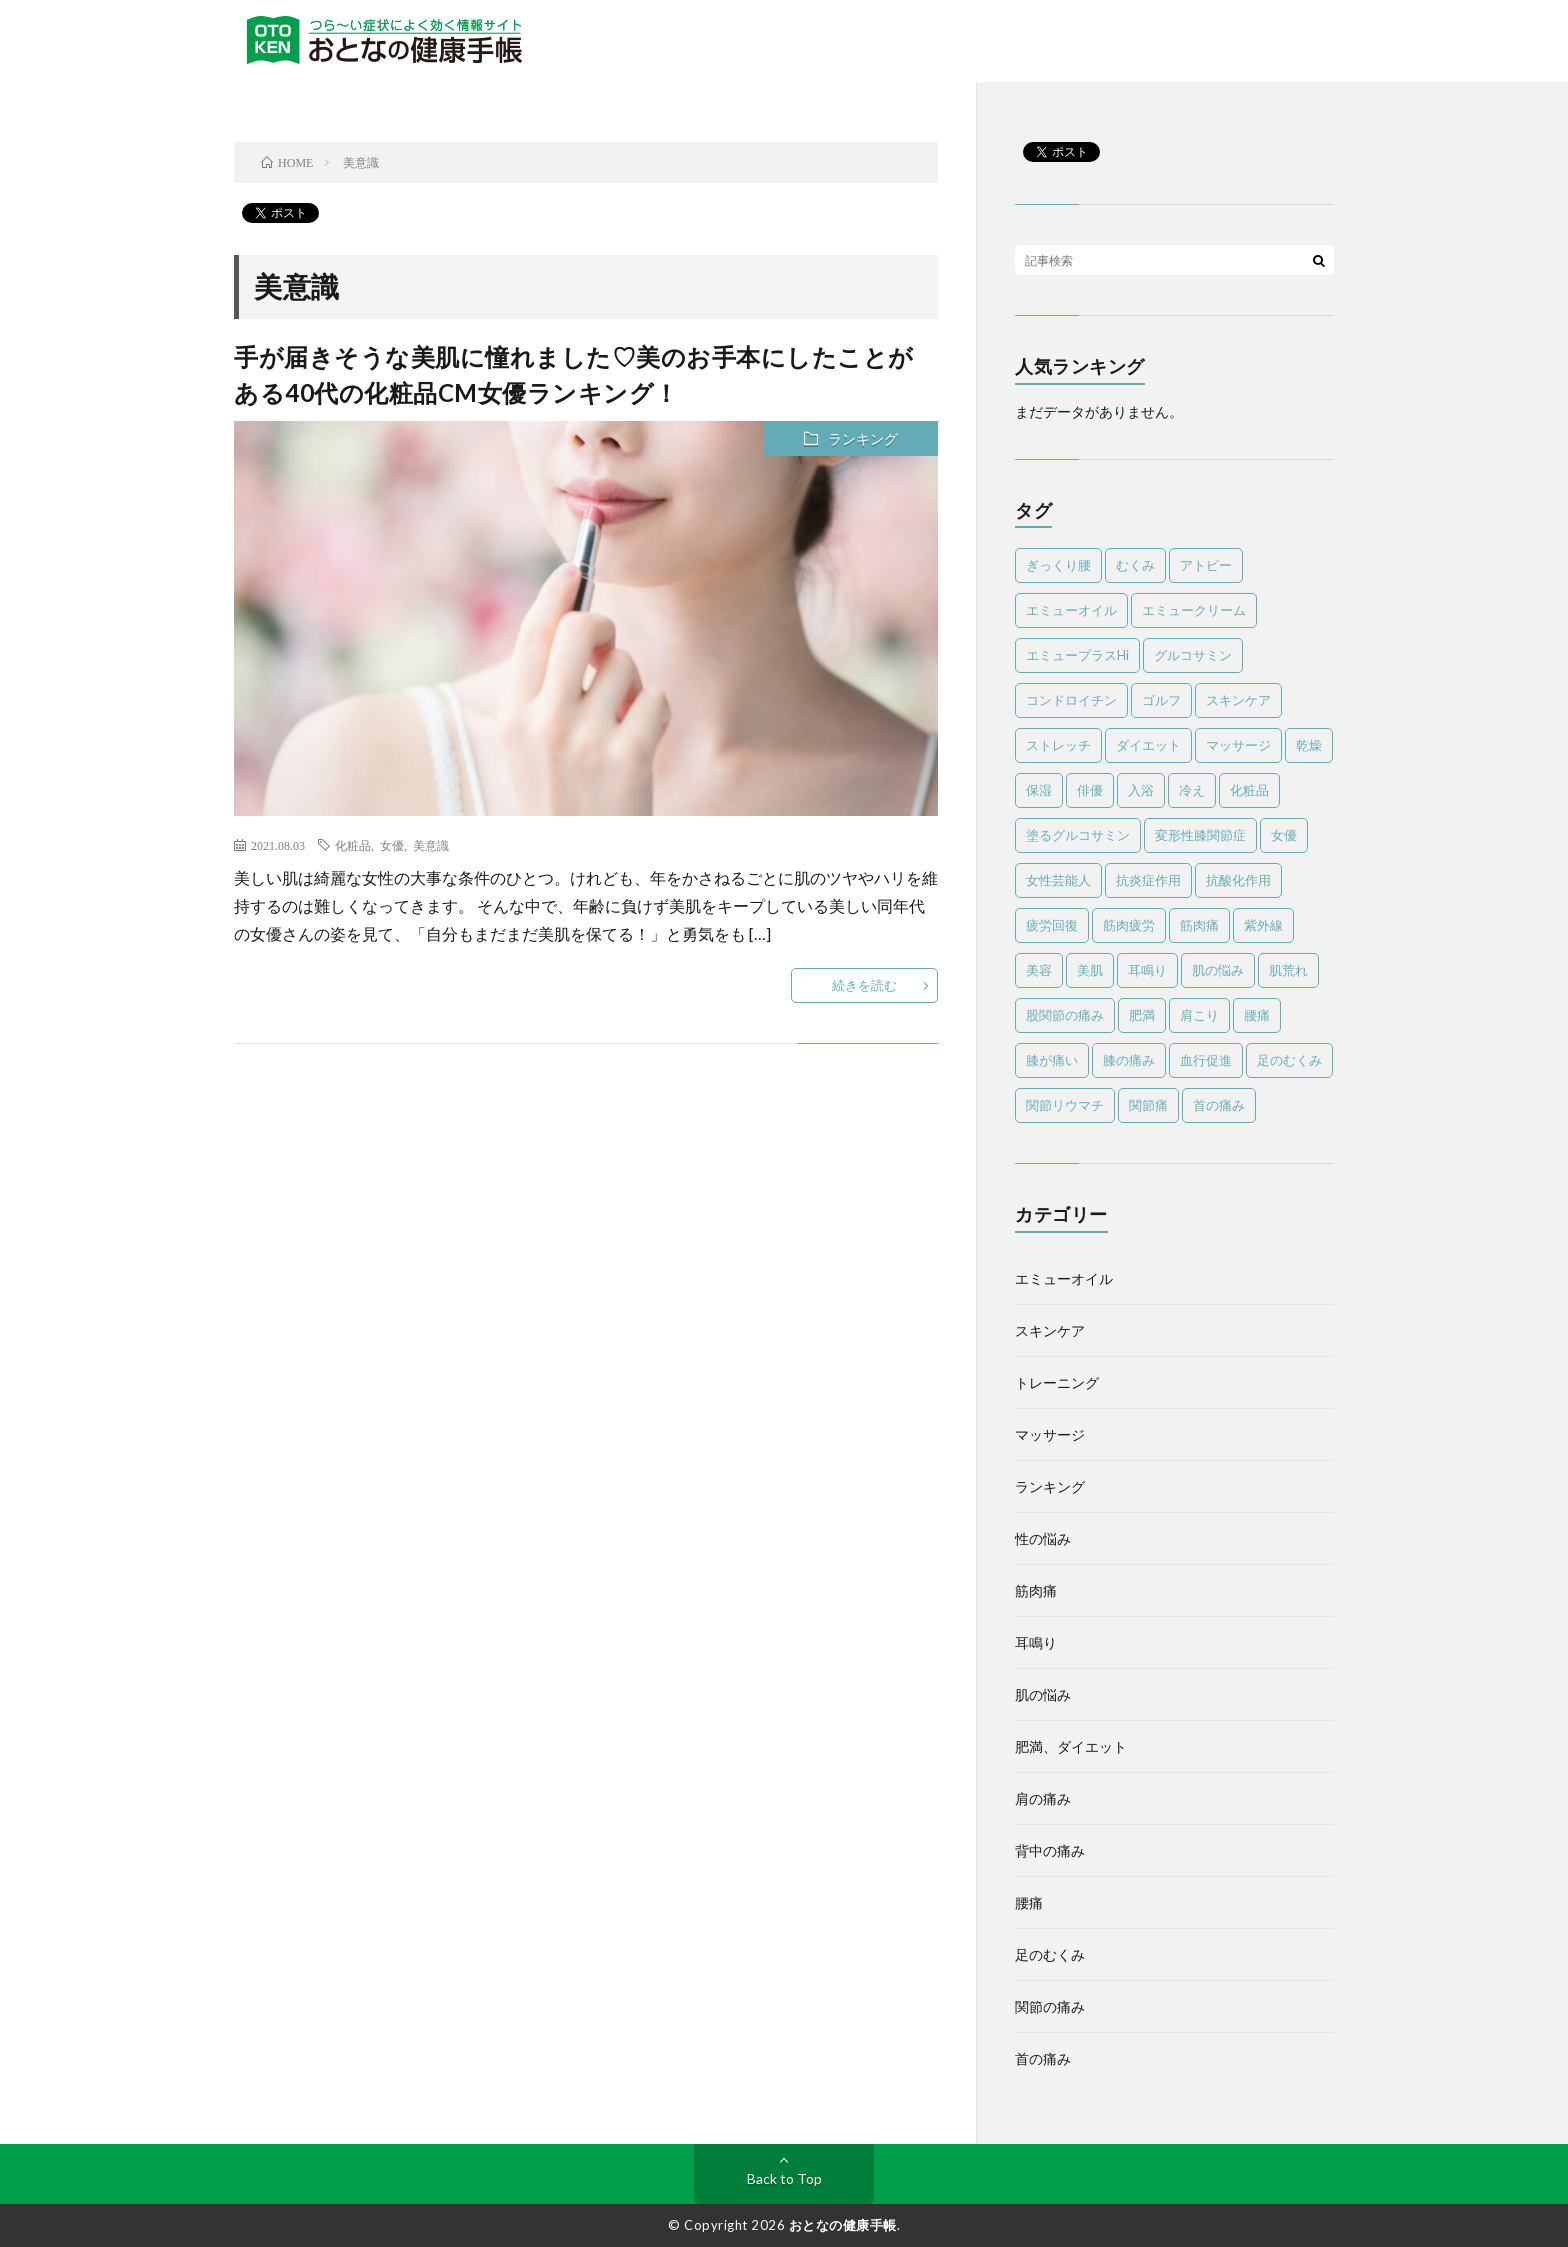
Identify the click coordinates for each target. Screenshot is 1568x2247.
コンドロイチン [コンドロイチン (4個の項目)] (1071, 700)
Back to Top (784, 2178)
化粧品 (353, 845)
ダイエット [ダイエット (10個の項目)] (1148, 745)
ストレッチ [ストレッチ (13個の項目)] (1058, 745)
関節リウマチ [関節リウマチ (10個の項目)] (1065, 1105)
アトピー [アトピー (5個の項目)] (1206, 565)
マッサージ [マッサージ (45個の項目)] (1238, 745)
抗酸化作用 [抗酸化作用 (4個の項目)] (1238, 880)
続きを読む (864, 985)
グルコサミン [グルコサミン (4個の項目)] (1193, 655)
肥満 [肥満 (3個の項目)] (1142, 1015)
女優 (392, 845)
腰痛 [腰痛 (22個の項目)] (1257, 1015)
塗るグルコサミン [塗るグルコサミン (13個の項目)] (1078, 835)
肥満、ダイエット (1071, 1746)
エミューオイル (1064, 1278)
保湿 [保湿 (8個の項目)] (1039, 790)
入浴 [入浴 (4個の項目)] (1141, 790)
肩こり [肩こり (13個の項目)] (1199, 1015)
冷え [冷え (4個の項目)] (1192, 790)
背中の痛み (1050, 1850)
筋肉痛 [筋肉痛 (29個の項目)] (1199, 925)
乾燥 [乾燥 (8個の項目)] (1309, 745)
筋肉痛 (1036, 1590)
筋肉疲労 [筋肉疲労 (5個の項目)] (1129, 925)
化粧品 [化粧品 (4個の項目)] (1249, 790)
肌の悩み (1043, 1694)
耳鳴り (1036, 1642)
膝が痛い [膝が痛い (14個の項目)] (1052, 1060)
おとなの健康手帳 (843, 2225)
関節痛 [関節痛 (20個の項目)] (1148, 1105)
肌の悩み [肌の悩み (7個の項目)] (1218, 970)
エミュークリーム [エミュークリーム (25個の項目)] (1194, 610)
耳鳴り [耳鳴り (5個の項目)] (1147, 970)
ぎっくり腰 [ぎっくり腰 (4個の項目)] (1058, 565)
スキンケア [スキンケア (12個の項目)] (1238, 700)
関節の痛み (1050, 2006)
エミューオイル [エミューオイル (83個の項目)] (1071, 610)
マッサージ (1050, 1434)
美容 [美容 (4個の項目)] (1039, 970)
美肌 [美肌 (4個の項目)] (1090, 970)
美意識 (431, 845)
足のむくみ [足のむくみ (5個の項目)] (1289, 1060)
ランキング (863, 438)
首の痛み (1043, 2058)
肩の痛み (1043, 1798)
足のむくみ (1050, 1954)
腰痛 (1029, 1902)
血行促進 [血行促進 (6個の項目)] (1206, 1060)
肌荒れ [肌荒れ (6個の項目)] (1288, 970)
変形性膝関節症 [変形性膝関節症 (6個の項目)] (1200, 835)
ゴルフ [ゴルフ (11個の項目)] (1161, 700)
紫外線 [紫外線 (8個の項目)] (1263, 925)
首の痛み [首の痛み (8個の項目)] (1219, 1105)
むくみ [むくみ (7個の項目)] (1135, 565)
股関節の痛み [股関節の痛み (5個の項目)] (1065, 1015)
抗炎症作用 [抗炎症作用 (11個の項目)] (1148, 880)
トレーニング (1057, 1382)
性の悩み (1043, 1538)
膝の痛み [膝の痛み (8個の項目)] (1129, 1060)
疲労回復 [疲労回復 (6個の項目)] (1052, 925)
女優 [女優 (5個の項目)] (1284, 835)
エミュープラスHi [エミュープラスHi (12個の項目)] (1077, 655)
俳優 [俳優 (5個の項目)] (1090, 790)
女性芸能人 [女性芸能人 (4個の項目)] (1058, 880)
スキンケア (1050, 1330)
